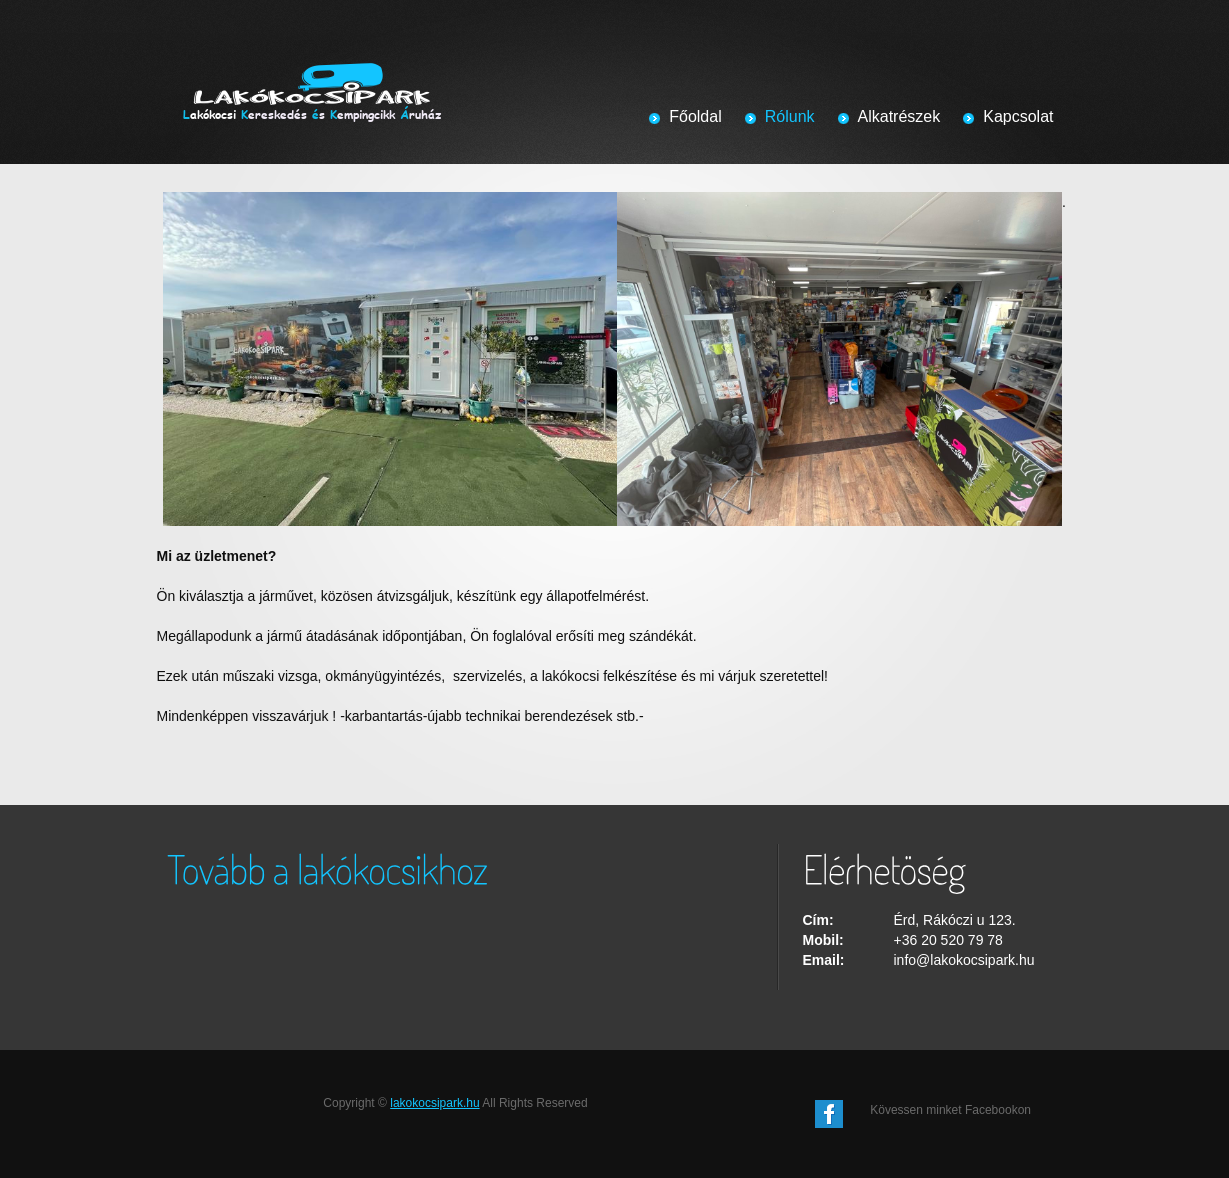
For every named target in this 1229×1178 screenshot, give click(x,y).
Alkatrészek (899, 116)
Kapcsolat (1018, 116)
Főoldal (695, 116)
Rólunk (790, 116)
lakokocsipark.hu (434, 1103)
